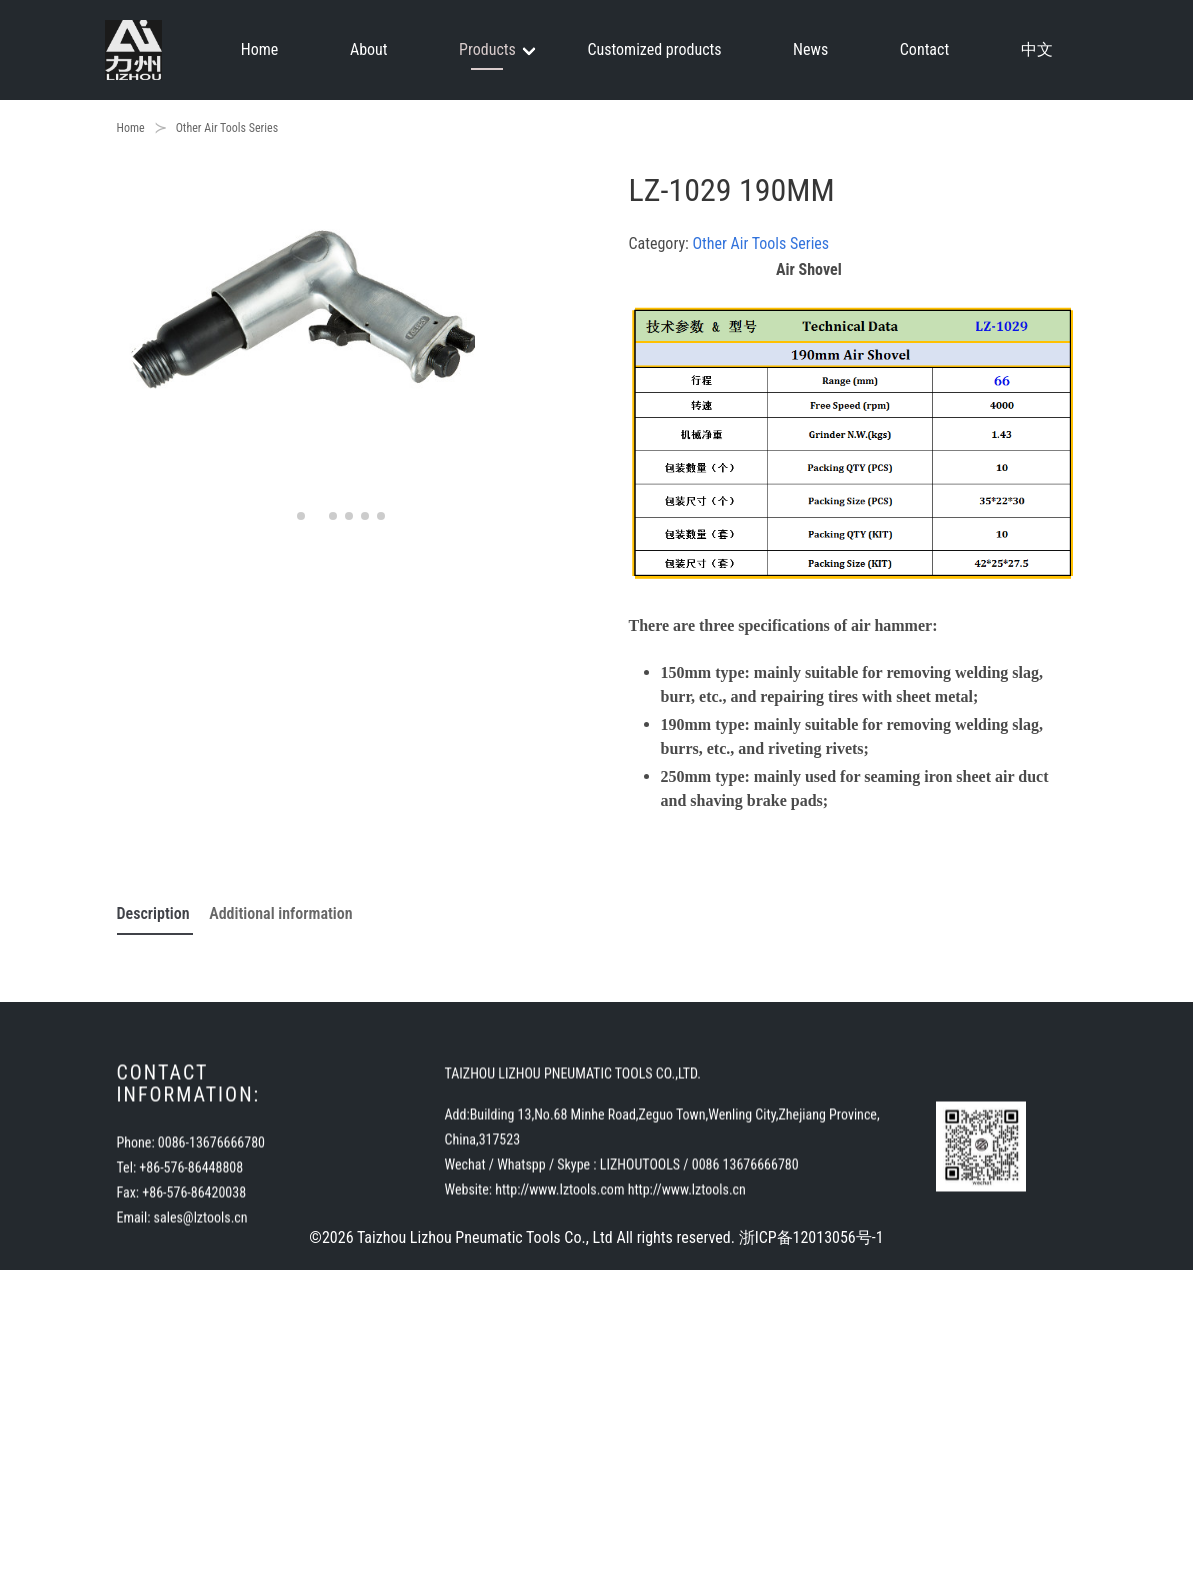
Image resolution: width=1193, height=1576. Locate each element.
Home (260, 49)
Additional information (280, 913)
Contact (924, 49)
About (369, 49)
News (810, 49)
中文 (1037, 49)
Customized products (654, 49)
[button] (140, 355)
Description (155, 913)
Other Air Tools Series (227, 128)
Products (487, 49)
